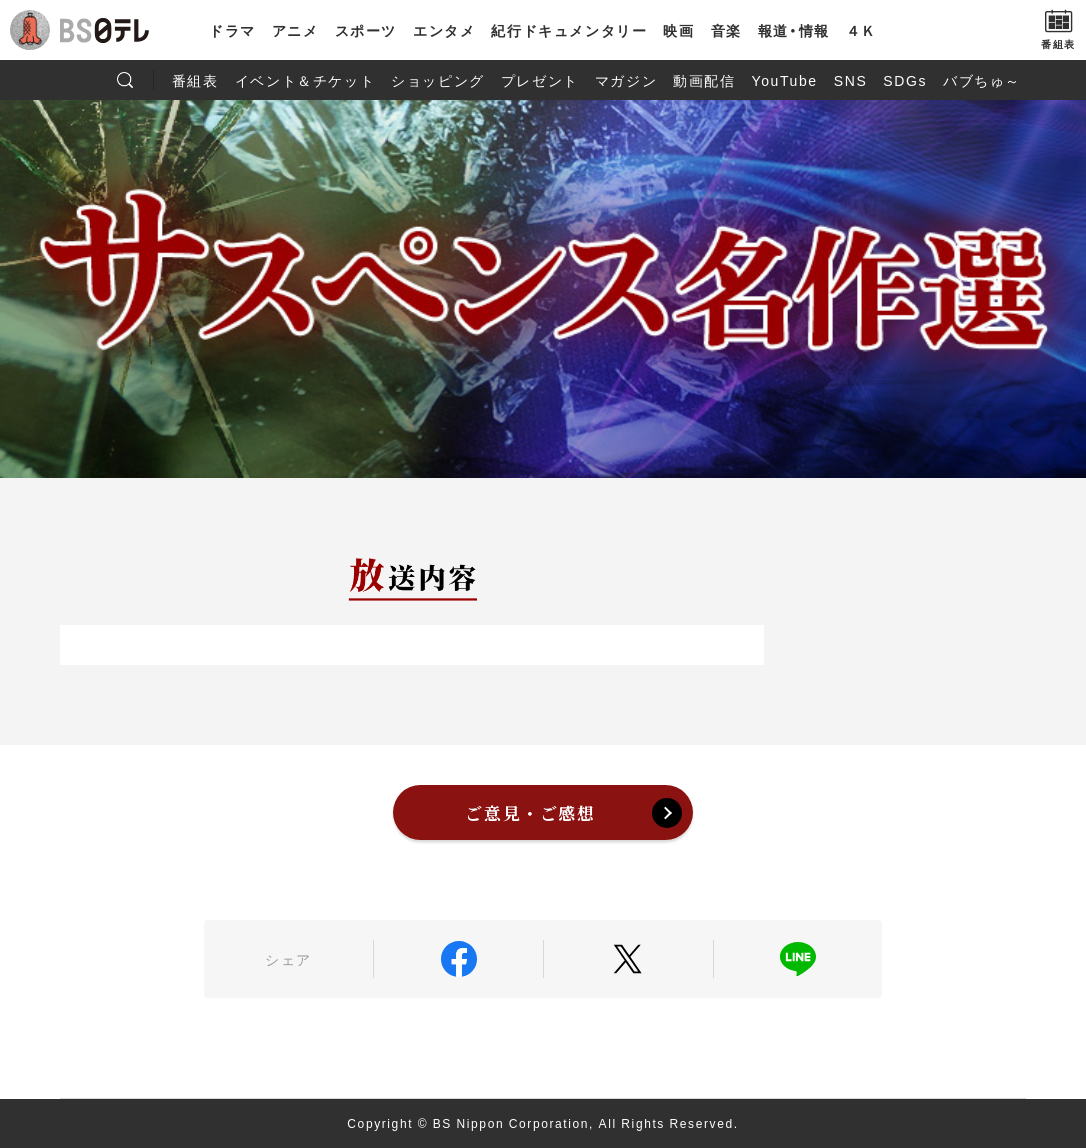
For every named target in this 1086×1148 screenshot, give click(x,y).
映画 (678, 30)
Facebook (458, 959)
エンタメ (444, 30)
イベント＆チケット (305, 80)
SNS (851, 80)
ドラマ (232, 30)
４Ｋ (861, 30)
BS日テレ (105, 30)
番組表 (195, 80)
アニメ (295, 30)
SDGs (905, 80)
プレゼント (540, 80)
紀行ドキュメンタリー (569, 30)
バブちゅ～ (982, 80)
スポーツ (366, 30)
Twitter (628, 959)
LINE (798, 959)
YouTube (785, 80)
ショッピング (438, 80)
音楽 (726, 30)
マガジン (626, 80)
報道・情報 (794, 30)
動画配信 (704, 80)
